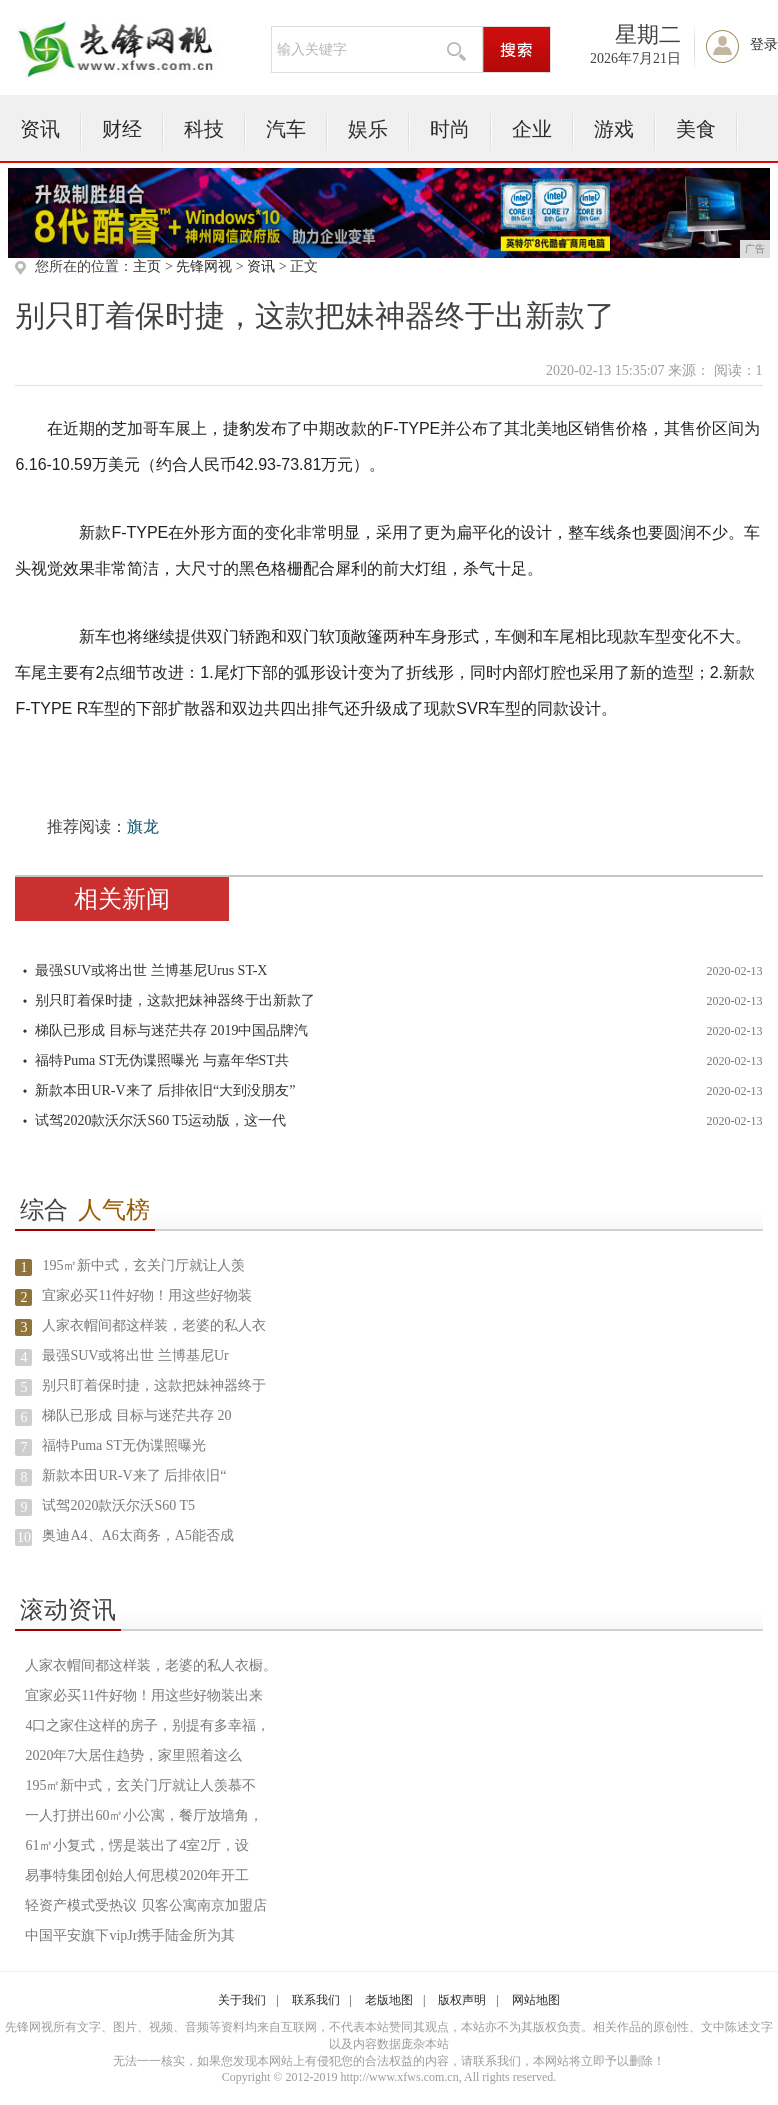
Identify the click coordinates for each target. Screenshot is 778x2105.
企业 (532, 129)
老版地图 (389, 2000)
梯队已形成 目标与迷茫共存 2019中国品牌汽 (171, 1030)
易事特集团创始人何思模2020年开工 (137, 1875)
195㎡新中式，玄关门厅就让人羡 (143, 1265)
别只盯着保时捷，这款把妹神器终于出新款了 (175, 1000)
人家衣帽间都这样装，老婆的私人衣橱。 (151, 1665)
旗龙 (143, 826)
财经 (122, 129)
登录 (764, 44)
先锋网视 (204, 266)
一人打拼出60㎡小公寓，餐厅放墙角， (144, 1815)
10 (24, 1537)
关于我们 (242, 2000)
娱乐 (368, 129)
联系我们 (316, 2000)
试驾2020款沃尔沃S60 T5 (118, 1505)
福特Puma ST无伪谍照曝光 (124, 1445)
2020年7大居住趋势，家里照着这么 (133, 1755)
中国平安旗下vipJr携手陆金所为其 (130, 1935)
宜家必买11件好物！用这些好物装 (146, 1295)
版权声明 (462, 2000)
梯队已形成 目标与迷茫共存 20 (136, 1415)
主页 (147, 266)
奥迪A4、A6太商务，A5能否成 (137, 1535)
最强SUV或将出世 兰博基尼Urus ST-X (151, 970)
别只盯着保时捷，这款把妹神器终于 (154, 1385)
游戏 (614, 129)
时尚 (450, 129)
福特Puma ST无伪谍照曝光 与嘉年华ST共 (162, 1060)
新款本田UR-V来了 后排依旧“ (134, 1475)
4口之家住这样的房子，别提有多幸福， (147, 1725)
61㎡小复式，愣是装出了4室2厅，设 (137, 1845)
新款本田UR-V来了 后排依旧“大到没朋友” (165, 1090)
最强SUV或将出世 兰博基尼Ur (135, 1355)
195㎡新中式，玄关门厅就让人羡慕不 (140, 1785)
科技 (204, 129)
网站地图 (536, 2000)
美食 (696, 129)
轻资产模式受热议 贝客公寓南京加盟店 (146, 1905)
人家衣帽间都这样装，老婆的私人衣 (154, 1325)
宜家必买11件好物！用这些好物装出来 (143, 1695)
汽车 (286, 129)
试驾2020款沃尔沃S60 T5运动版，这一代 (160, 1120)
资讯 (40, 129)
